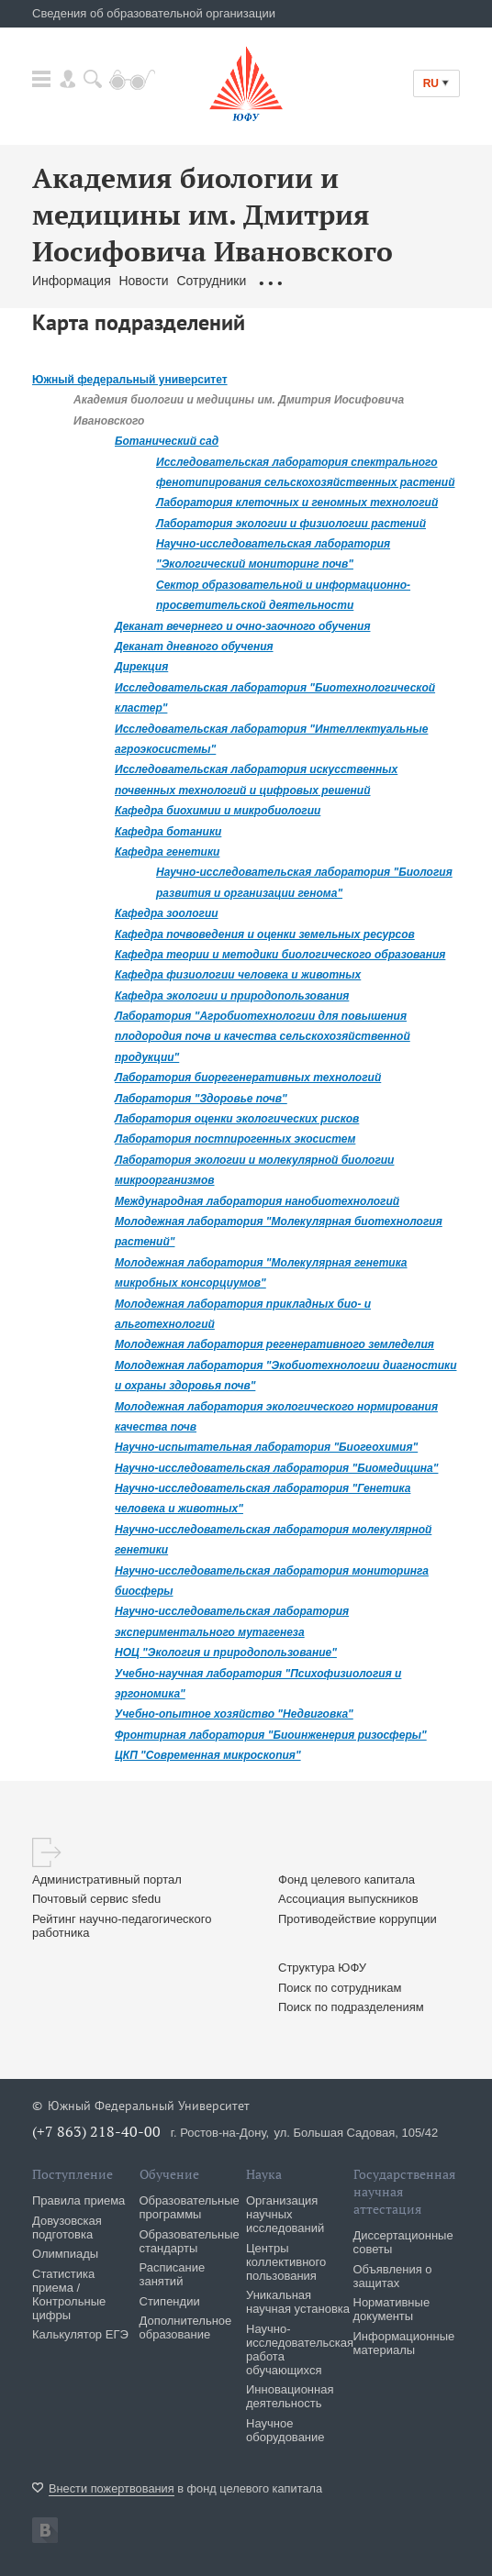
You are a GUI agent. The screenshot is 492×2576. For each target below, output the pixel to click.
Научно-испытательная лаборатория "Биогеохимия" (266, 1447)
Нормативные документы (391, 2309)
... (270, 280)
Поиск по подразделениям (351, 2007)
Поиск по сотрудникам (339, 1988)
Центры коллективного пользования (286, 2262)
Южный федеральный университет (130, 379)
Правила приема (78, 2200)
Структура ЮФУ (322, 1967)
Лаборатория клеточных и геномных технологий (297, 502)
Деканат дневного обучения (194, 646)
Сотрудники (213, 280)
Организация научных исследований (285, 2214)
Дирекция (141, 666)
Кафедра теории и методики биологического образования (280, 954)
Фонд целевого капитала (346, 1879)
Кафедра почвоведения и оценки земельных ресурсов (265, 934)
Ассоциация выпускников (348, 1899)
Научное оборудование (285, 2430)
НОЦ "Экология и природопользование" (226, 1652)
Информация (71, 280)
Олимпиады (65, 2254)
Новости (143, 280)
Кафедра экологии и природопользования (232, 995)
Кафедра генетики (167, 852)
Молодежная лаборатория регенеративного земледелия (274, 1344)
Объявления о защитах (392, 2276)
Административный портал (107, 1879)
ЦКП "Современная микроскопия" (208, 1755)
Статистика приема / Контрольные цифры (69, 2294)
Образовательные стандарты (190, 2241)
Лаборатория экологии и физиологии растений (291, 523)
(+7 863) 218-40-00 (96, 2131)
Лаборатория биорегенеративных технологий (248, 1077)
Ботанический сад (166, 441)
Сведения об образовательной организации (153, 13)
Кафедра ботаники (168, 831)
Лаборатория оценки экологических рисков (237, 1118)
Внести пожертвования (111, 2488)
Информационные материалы (404, 2343)
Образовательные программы (190, 2207)
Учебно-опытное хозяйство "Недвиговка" (234, 1714)
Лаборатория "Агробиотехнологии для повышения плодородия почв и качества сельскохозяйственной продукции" (262, 1037)
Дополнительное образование (186, 2327)
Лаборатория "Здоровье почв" (201, 1098)
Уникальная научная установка (298, 2302)
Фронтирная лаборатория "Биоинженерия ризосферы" (271, 1735)
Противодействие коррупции (357, 1919)
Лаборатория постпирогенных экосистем (235, 1139)
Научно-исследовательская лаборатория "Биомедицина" (276, 1468)
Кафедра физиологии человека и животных (238, 974)
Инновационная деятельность (290, 2396)
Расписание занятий (173, 2274)
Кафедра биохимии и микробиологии (217, 810)
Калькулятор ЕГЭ (80, 2334)
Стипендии (170, 2301)
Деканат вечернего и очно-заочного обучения (242, 626)
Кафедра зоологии (166, 913)
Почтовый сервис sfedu (96, 1899)
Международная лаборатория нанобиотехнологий (257, 1201)
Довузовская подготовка (67, 2227)
